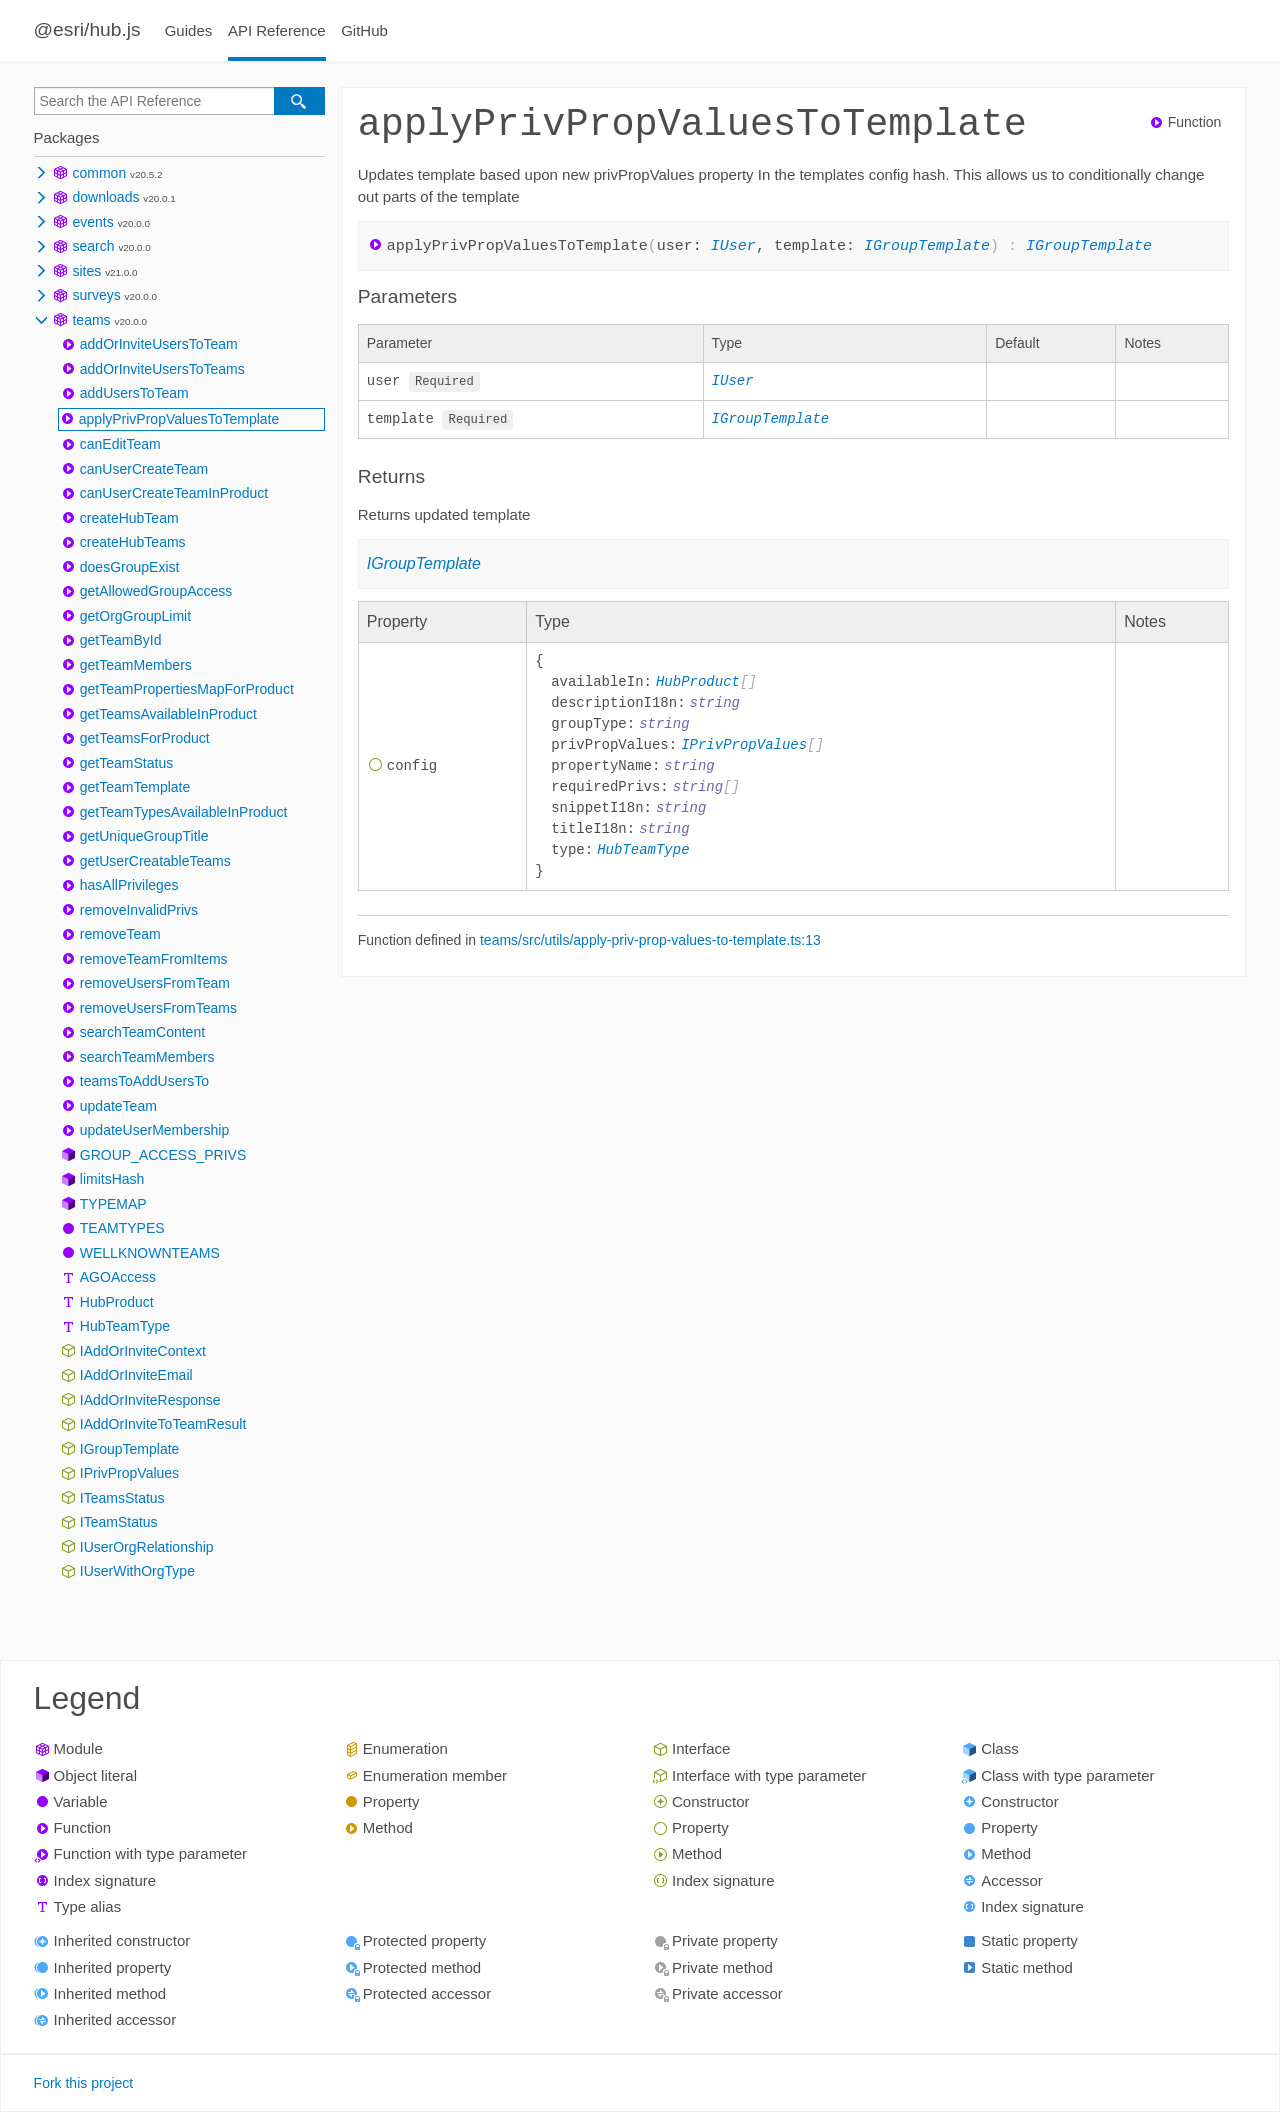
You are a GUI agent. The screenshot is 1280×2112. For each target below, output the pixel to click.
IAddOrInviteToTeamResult (163, 1424)
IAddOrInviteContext (143, 1351)
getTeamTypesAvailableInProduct (184, 812)
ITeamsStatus (122, 1498)
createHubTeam (129, 518)
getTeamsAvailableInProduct (168, 714)
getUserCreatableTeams (155, 861)
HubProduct (117, 1302)
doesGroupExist (130, 567)
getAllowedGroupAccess (156, 591)
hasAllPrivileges (129, 885)
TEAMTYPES (122, 1228)
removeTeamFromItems (154, 959)
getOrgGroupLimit (135, 616)
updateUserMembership (154, 1130)
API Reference (277, 30)
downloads (105, 197)
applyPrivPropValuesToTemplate (179, 419)
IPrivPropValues (129, 1473)
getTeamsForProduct (145, 738)
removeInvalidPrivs (139, 910)
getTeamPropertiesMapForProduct (187, 689)
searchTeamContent (142, 1032)
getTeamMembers (136, 665)
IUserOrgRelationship (147, 1547)
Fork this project (84, 2083)
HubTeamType (125, 1326)
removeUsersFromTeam (155, 983)
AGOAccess (118, 1277)
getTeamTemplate (135, 787)
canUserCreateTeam (144, 469)
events (92, 222)
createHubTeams (133, 542)
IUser (733, 245)
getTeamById (121, 640)
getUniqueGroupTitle (144, 836)
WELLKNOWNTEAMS (150, 1253)
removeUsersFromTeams (158, 1008)
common (99, 173)
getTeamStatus (126, 763)
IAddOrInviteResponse (150, 1400)
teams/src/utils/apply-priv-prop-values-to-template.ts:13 (650, 939)
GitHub (364, 30)
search (93, 246)
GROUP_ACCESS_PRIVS (163, 1155)
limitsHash (112, 1179)
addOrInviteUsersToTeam (159, 344)
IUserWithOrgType (137, 1571)
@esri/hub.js (87, 29)
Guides (189, 30)
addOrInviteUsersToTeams (162, 369)
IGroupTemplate (130, 1449)
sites (86, 271)
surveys (96, 295)
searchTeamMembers (147, 1057)
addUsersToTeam (134, 393)
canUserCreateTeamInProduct (174, 493)
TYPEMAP (113, 1204)
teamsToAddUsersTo (144, 1081)
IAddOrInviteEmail (136, 1375)
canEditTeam (120, 444)
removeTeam (120, 934)
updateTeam (118, 1106)
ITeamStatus (119, 1522)
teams (91, 320)
